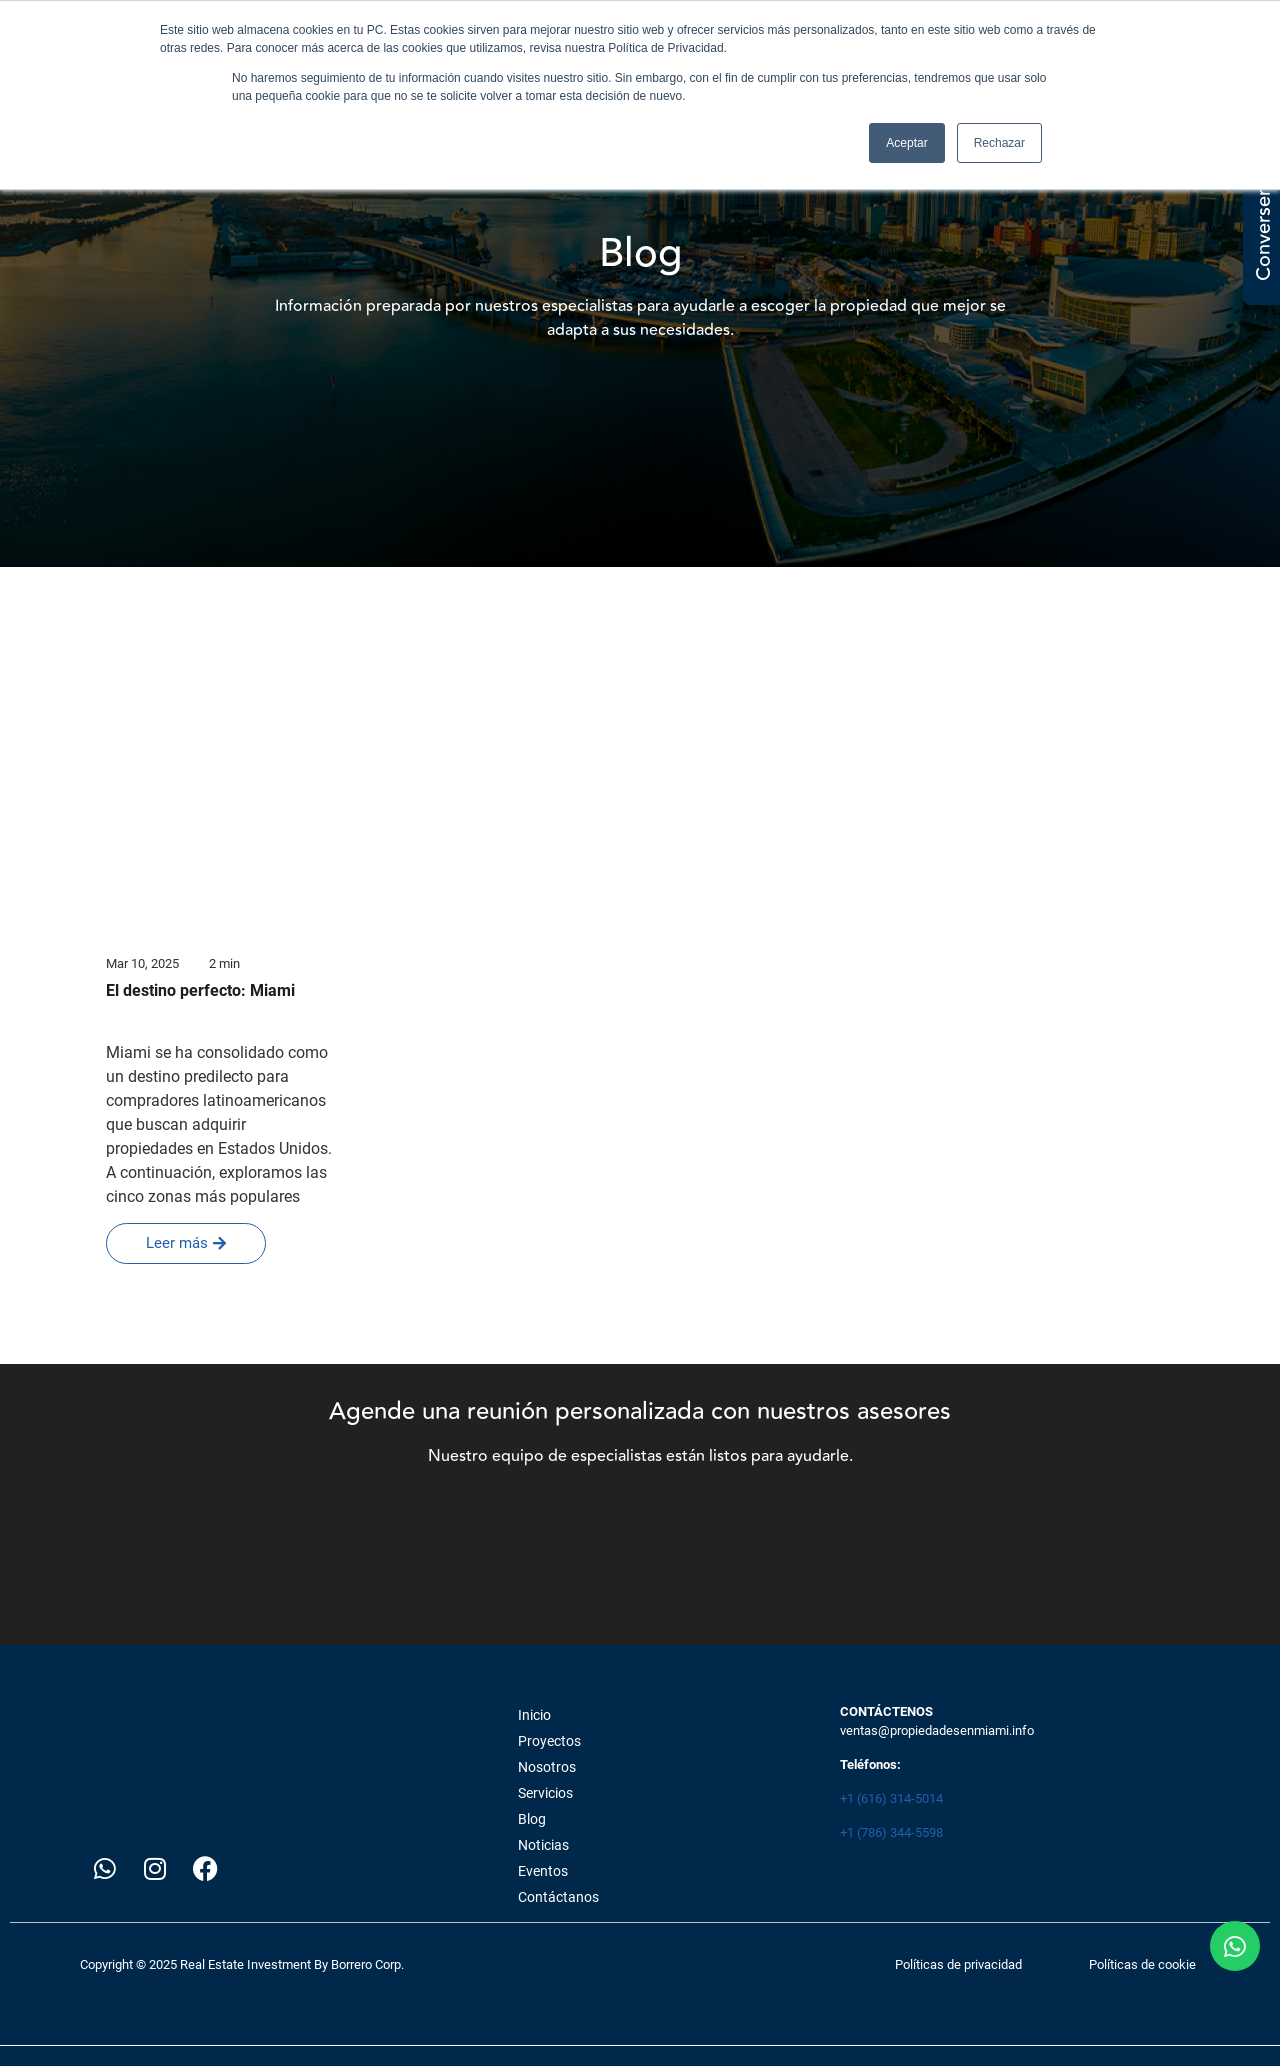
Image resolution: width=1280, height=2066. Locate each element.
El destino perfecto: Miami (200, 990)
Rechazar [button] (999, 143)
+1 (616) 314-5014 (891, 1798)
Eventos (543, 1871)
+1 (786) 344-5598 (891, 1832)
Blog (532, 1819)
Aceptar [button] (906, 143)
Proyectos (549, 1741)
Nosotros (547, 1767)
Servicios (545, 1793)
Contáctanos (558, 1897)
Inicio (534, 1715)
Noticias (543, 1845)
